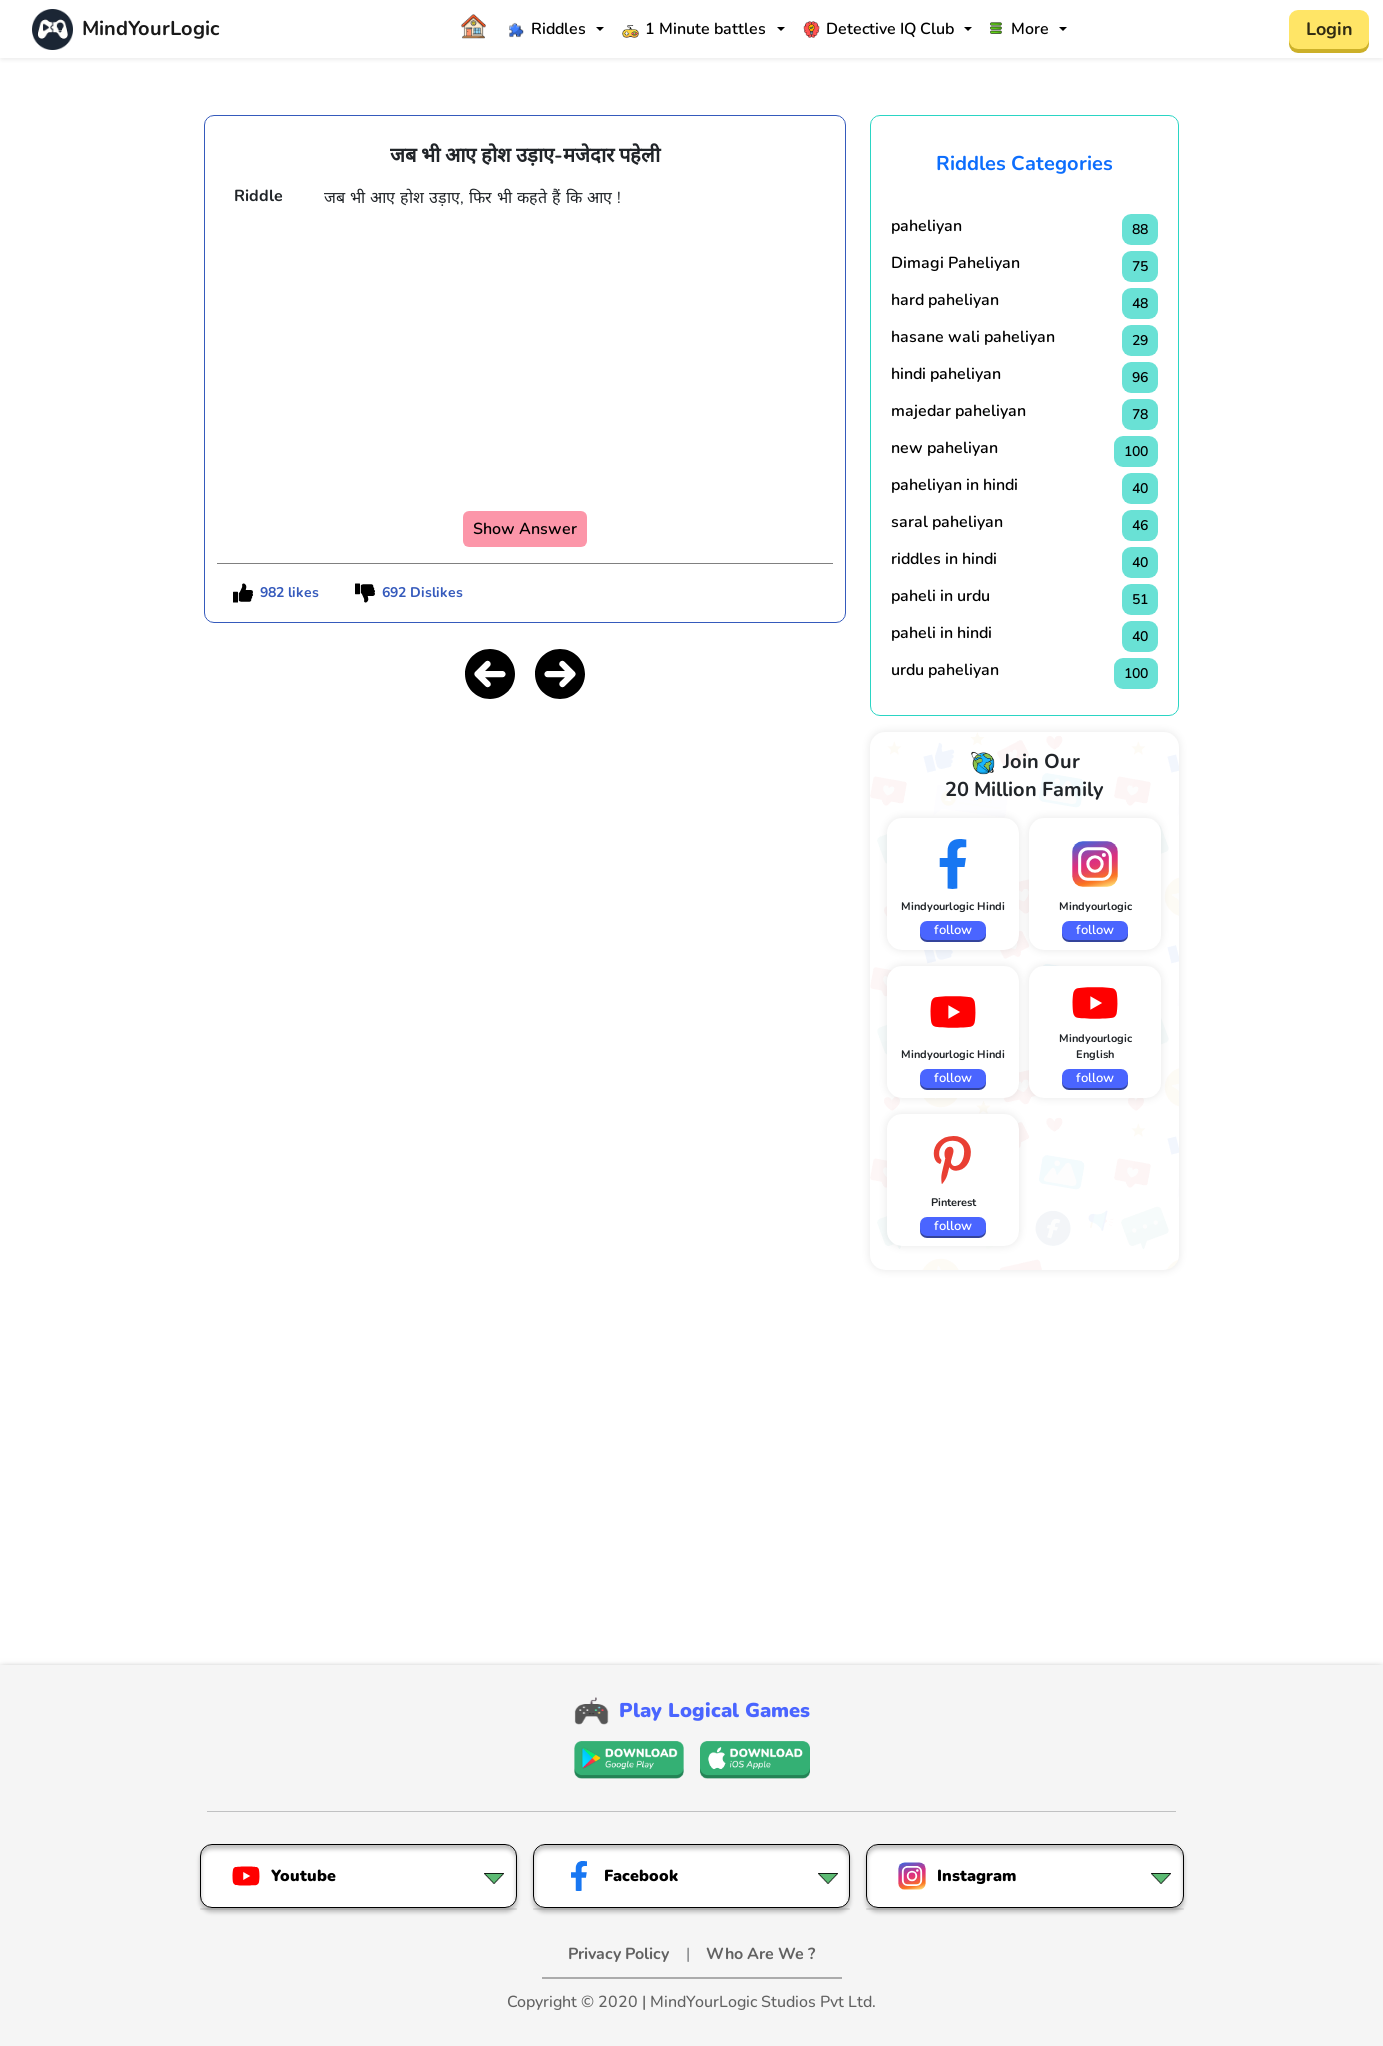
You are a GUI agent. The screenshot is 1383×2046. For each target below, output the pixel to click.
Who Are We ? (760, 1954)
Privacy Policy (620, 1954)
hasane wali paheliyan (973, 337)
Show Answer (525, 529)
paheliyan (926, 226)
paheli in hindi (941, 633)
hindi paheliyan (946, 374)
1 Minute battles (694, 29)
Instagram (956, 1876)
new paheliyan (944, 448)
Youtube (283, 1876)
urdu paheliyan (945, 670)
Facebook (621, 1876)
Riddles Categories (1024, 163)
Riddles (547, 29)
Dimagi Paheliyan (955, 263)
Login (1329, 29)
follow (953, 930)
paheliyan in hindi (954, 485)
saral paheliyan (947, 522)
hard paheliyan (945, 300)
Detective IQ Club (878, 29)
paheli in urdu (940, 596)
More (1019, 29)
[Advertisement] (524, 857)
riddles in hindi (944, 559)
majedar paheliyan (958, 411)
